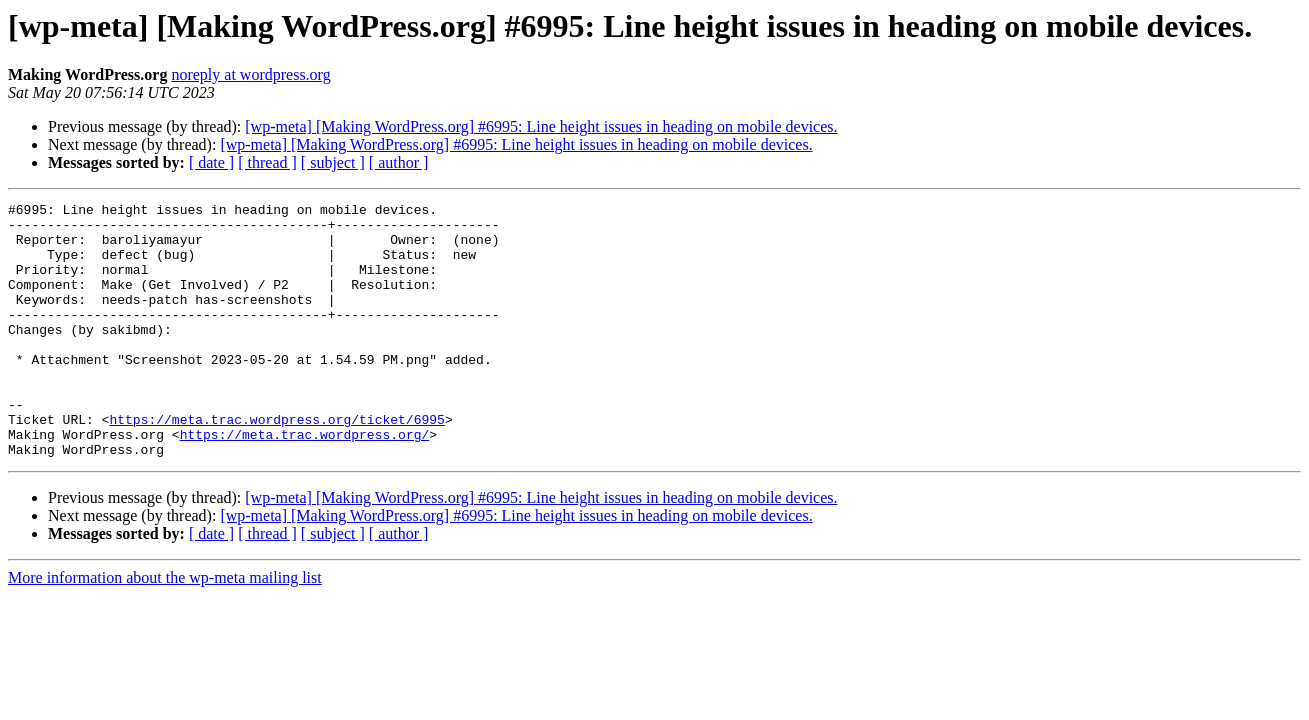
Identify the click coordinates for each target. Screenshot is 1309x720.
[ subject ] (333, 162)
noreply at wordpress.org (250, 74)
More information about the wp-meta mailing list (165, 628)
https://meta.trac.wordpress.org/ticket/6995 (276, 464)
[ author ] (399, 162)
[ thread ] (267, 162)
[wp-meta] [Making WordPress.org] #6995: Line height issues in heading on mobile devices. (541, 126)
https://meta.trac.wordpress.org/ (305, 482)
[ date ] (211, 162)
